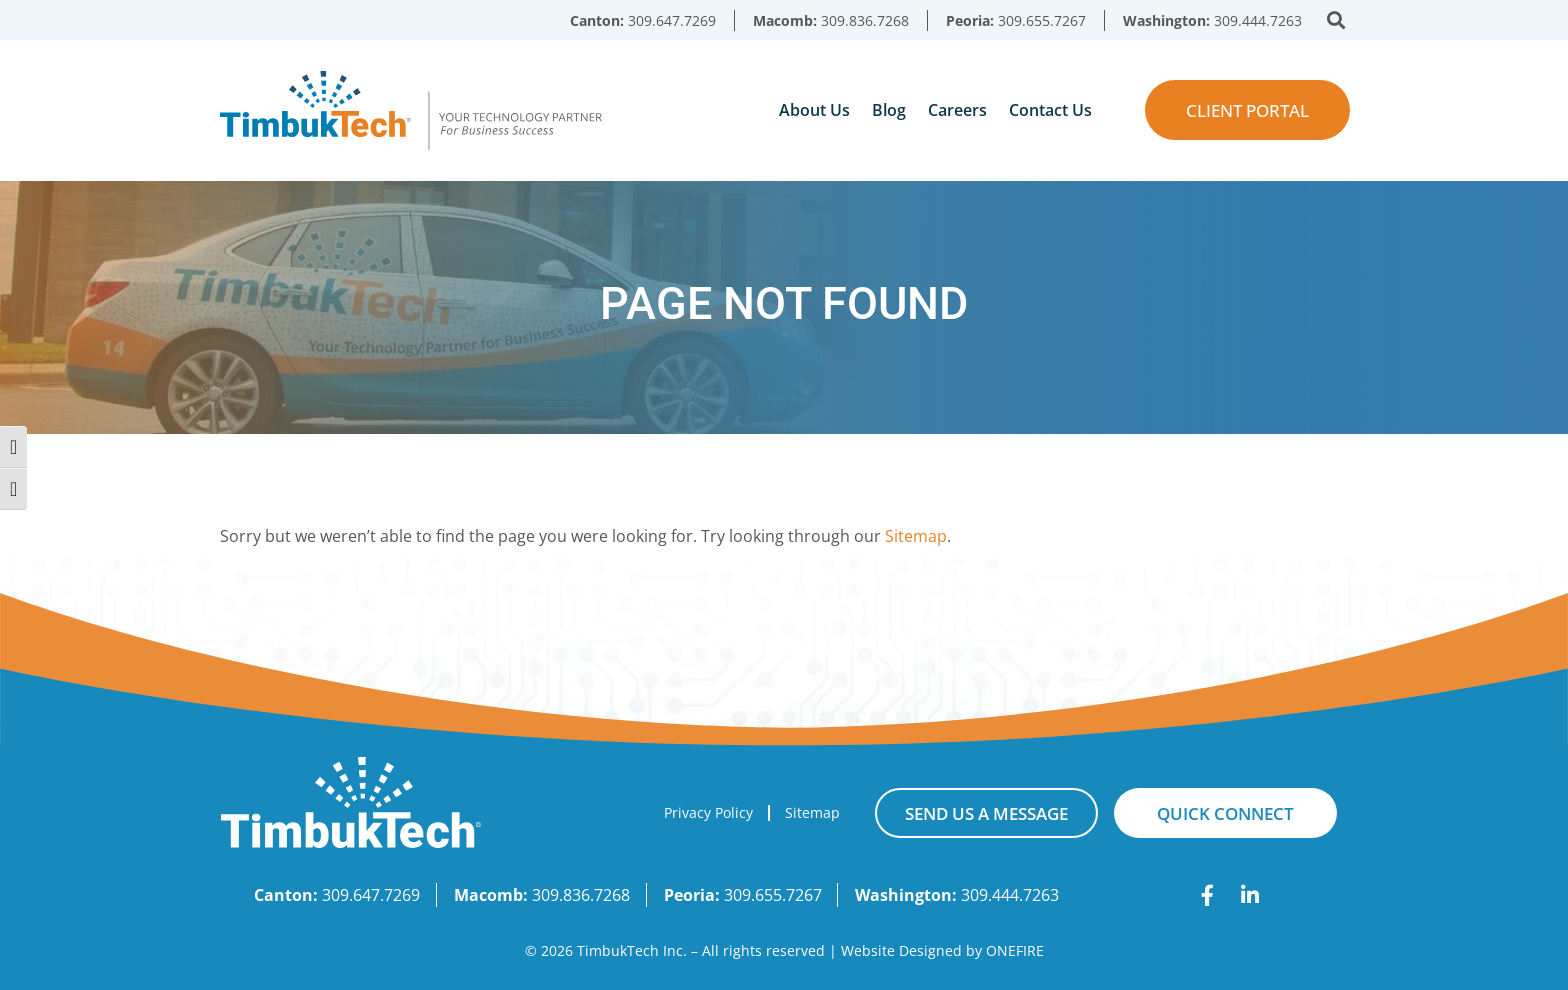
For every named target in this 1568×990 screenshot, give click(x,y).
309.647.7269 (672, 20)
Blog (889, 110)
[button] (1336, 20)
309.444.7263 (1258, 20)
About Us (814, 110)
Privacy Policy (708, 812)
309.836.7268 (865, 20)
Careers (957, 110)
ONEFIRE (1015, 950)
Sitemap (916, 536)
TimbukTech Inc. (632, 950)
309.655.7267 (1042, 20)
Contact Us (1050, 110)
